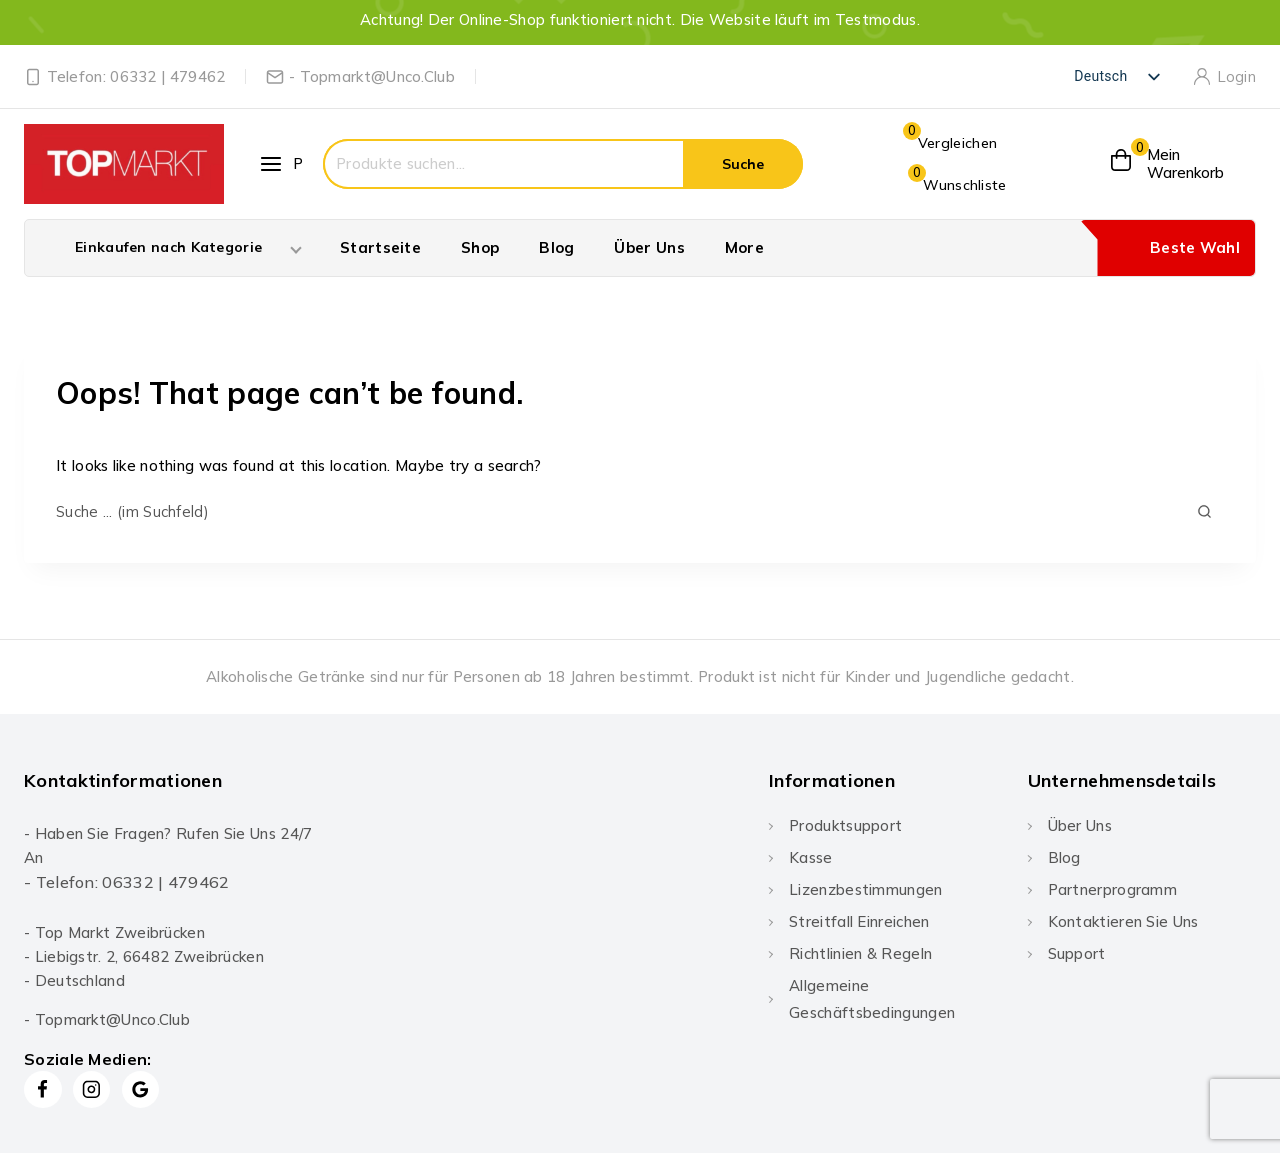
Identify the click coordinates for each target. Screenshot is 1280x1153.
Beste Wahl (1195, 247)
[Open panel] (283, 164)
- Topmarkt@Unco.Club (107, 1019)
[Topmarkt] (124, 164)
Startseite (380, 247)
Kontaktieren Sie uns (1123, 921)
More (744, 247)
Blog (556, 247)
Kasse (811, 857)
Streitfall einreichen (859, 921)
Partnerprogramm (1113, 889)
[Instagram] (92, 1090)
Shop (480, 247)
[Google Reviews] (141, 1090)
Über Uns (649, 247)
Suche (743, 164)
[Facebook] (43, 1090)
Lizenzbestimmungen (865, 889)
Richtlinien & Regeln (860, 953)
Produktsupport (845, 825)
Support (1077, 953)
